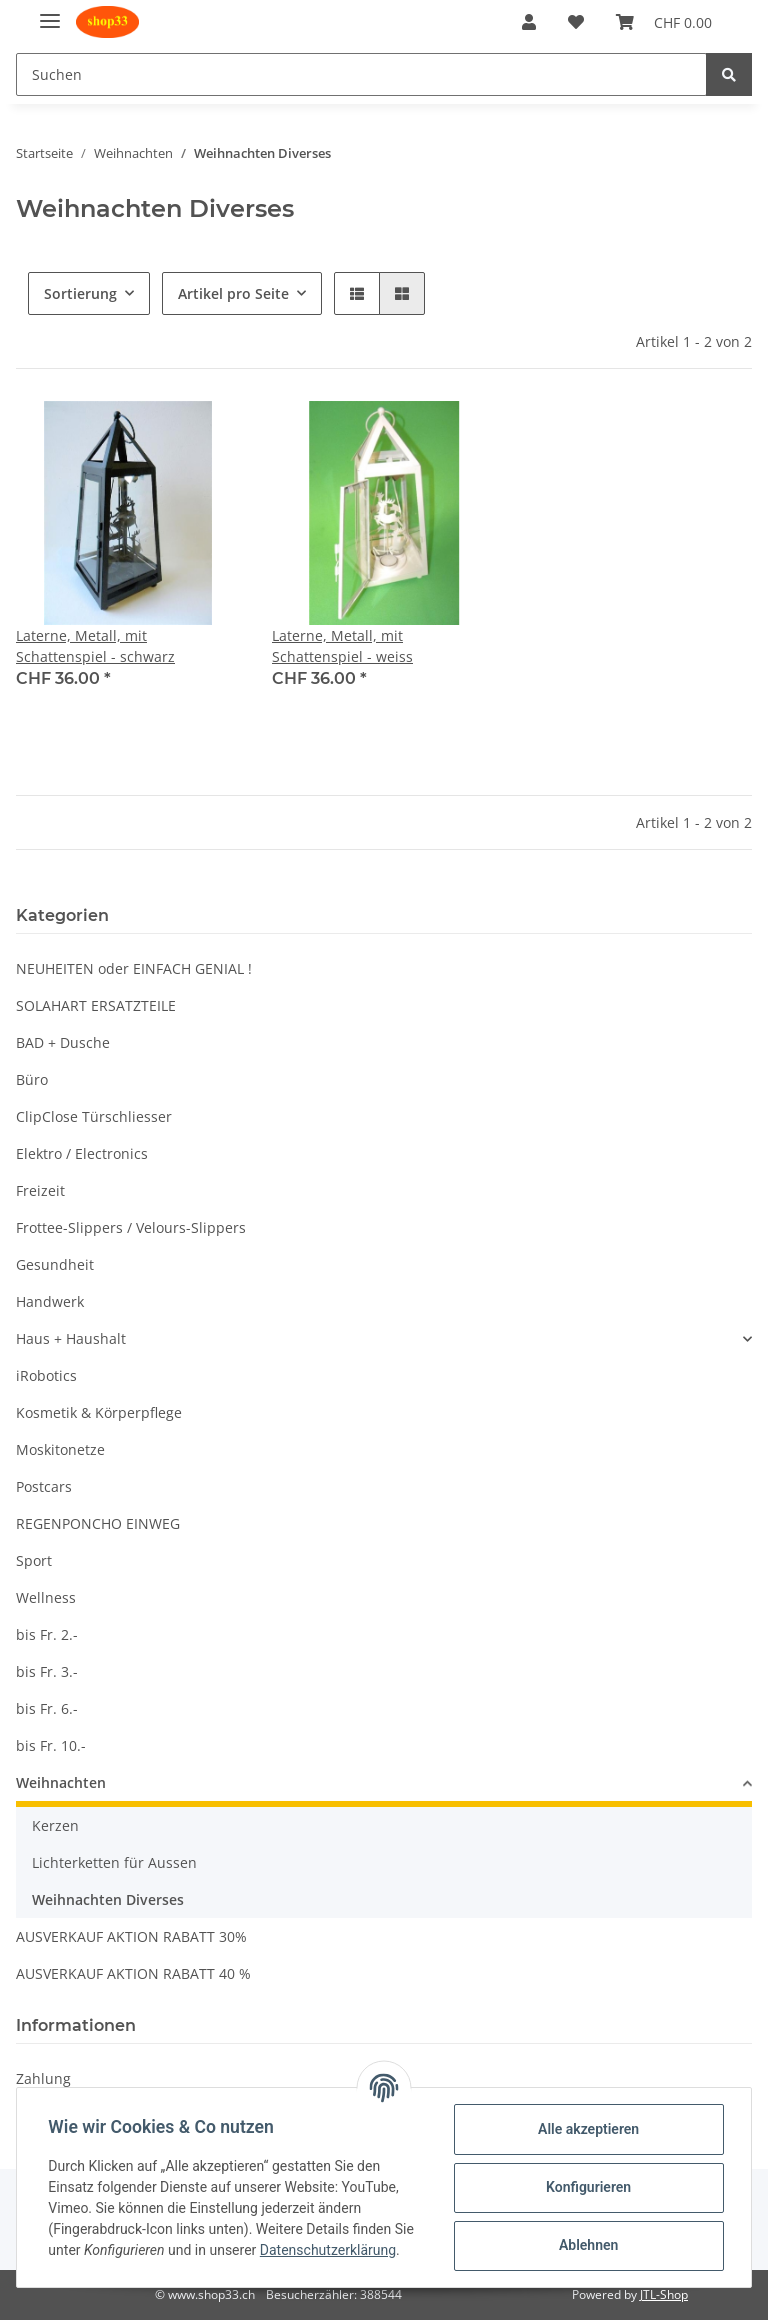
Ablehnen (587, 2245)
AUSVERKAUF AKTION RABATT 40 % (133, 1973)
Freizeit (40, 1190)
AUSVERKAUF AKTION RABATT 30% (131, 1936)
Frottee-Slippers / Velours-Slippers (131, 1227)
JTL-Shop (664, 2294)
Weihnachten (61, 1782)
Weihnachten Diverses (108, 1899)
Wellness (46, 1597)
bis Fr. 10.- (51, 1745)
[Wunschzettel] (576, 22)
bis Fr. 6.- (47, 1708)
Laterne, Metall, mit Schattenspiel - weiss (342, 646)
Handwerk (50, 1301)
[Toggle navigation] (50, 12)
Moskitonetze (60, 1449)
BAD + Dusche (63, 1042)
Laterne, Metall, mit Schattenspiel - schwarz (95, 646)
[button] (529, 22)
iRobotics (46, 1375)
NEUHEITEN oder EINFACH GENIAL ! (134, 968)
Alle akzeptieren (587, 2129)
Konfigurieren (587, 2187)
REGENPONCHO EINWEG (98, 1523)
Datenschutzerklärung (328, 2250)
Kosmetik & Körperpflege (99, 1412)
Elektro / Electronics (82, 1153)
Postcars (44, 1486)
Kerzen (55, 1825)
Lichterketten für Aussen (114, 1862)
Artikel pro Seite (233, 293)
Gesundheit (55, 1264)
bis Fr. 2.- (47, 1634)
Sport (34, 1560)
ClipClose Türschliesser (94, 1116)
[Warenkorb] (664, 22)
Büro (32, 1079)
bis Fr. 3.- (47, 1671)
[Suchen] (361, 74)
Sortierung (80, 293)
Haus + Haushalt (71, 1338)
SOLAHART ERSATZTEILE (96, 1005)
